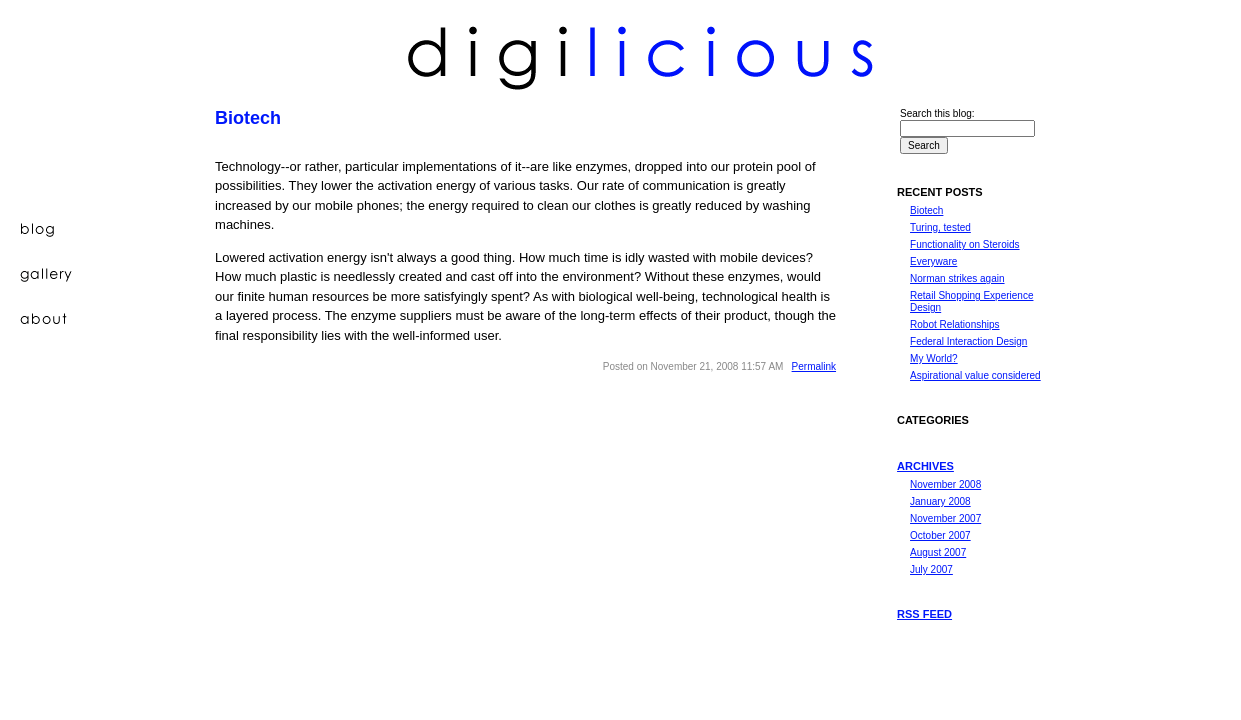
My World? (934, 358)
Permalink (814, 366)
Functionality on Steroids (965, 244)
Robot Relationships (955, 324)
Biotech (926, 210)
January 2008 (940, 501)
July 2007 (931, 569)
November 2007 (945, 518)
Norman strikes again (957, 278)
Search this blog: (937, 113)
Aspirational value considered (975, 375)
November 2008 (945, 484)
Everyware (933, 261)
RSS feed (924, 614)
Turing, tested (940, 227)
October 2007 (940, 535)
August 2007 (938, 552)
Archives (925, 466)
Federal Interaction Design (968, 341)
